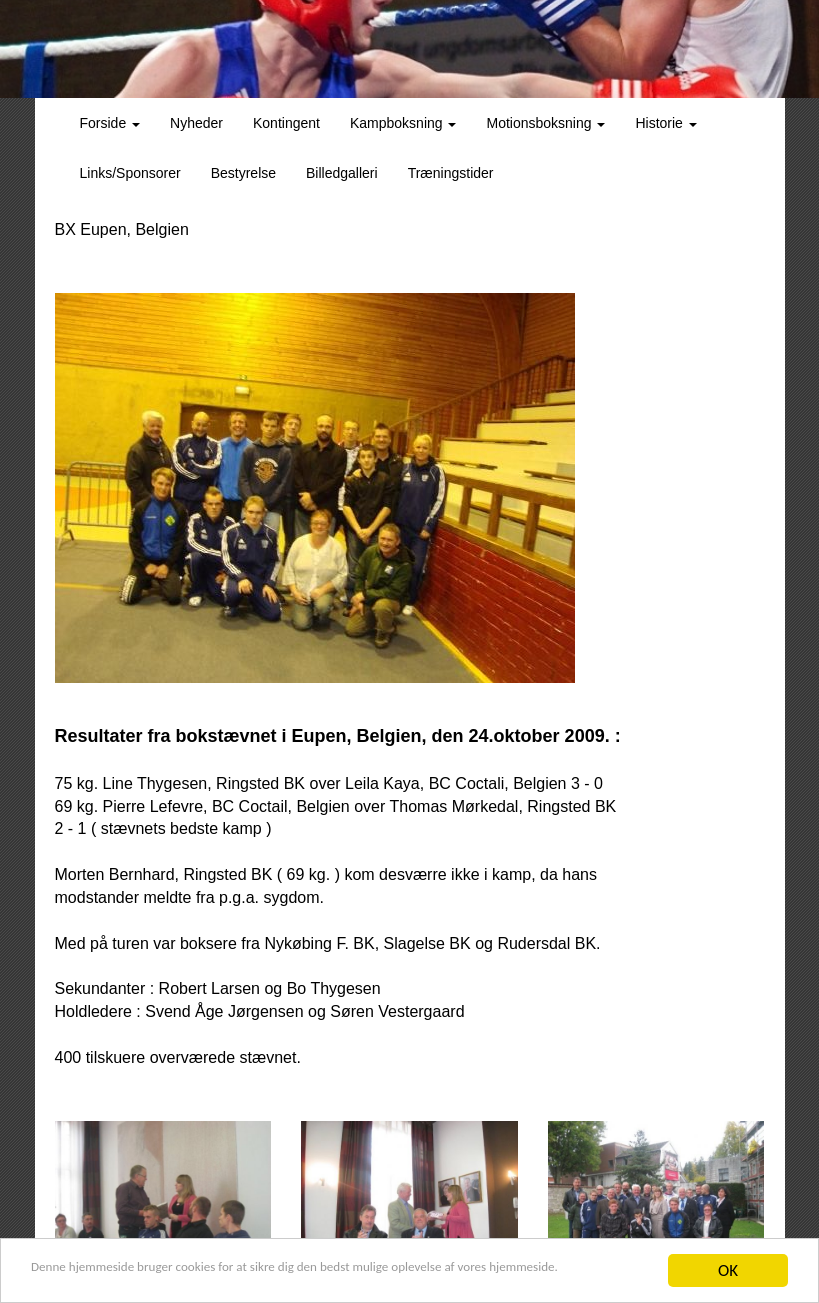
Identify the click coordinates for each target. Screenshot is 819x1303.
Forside (110, 123)
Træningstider (451, 173)
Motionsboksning (545, 123)
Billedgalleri (342, 173)
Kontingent (286, 123)
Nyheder (196, 123)
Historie (665, 123)
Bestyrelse (243, 173)
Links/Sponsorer (130, 173)
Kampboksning (403, 123)
